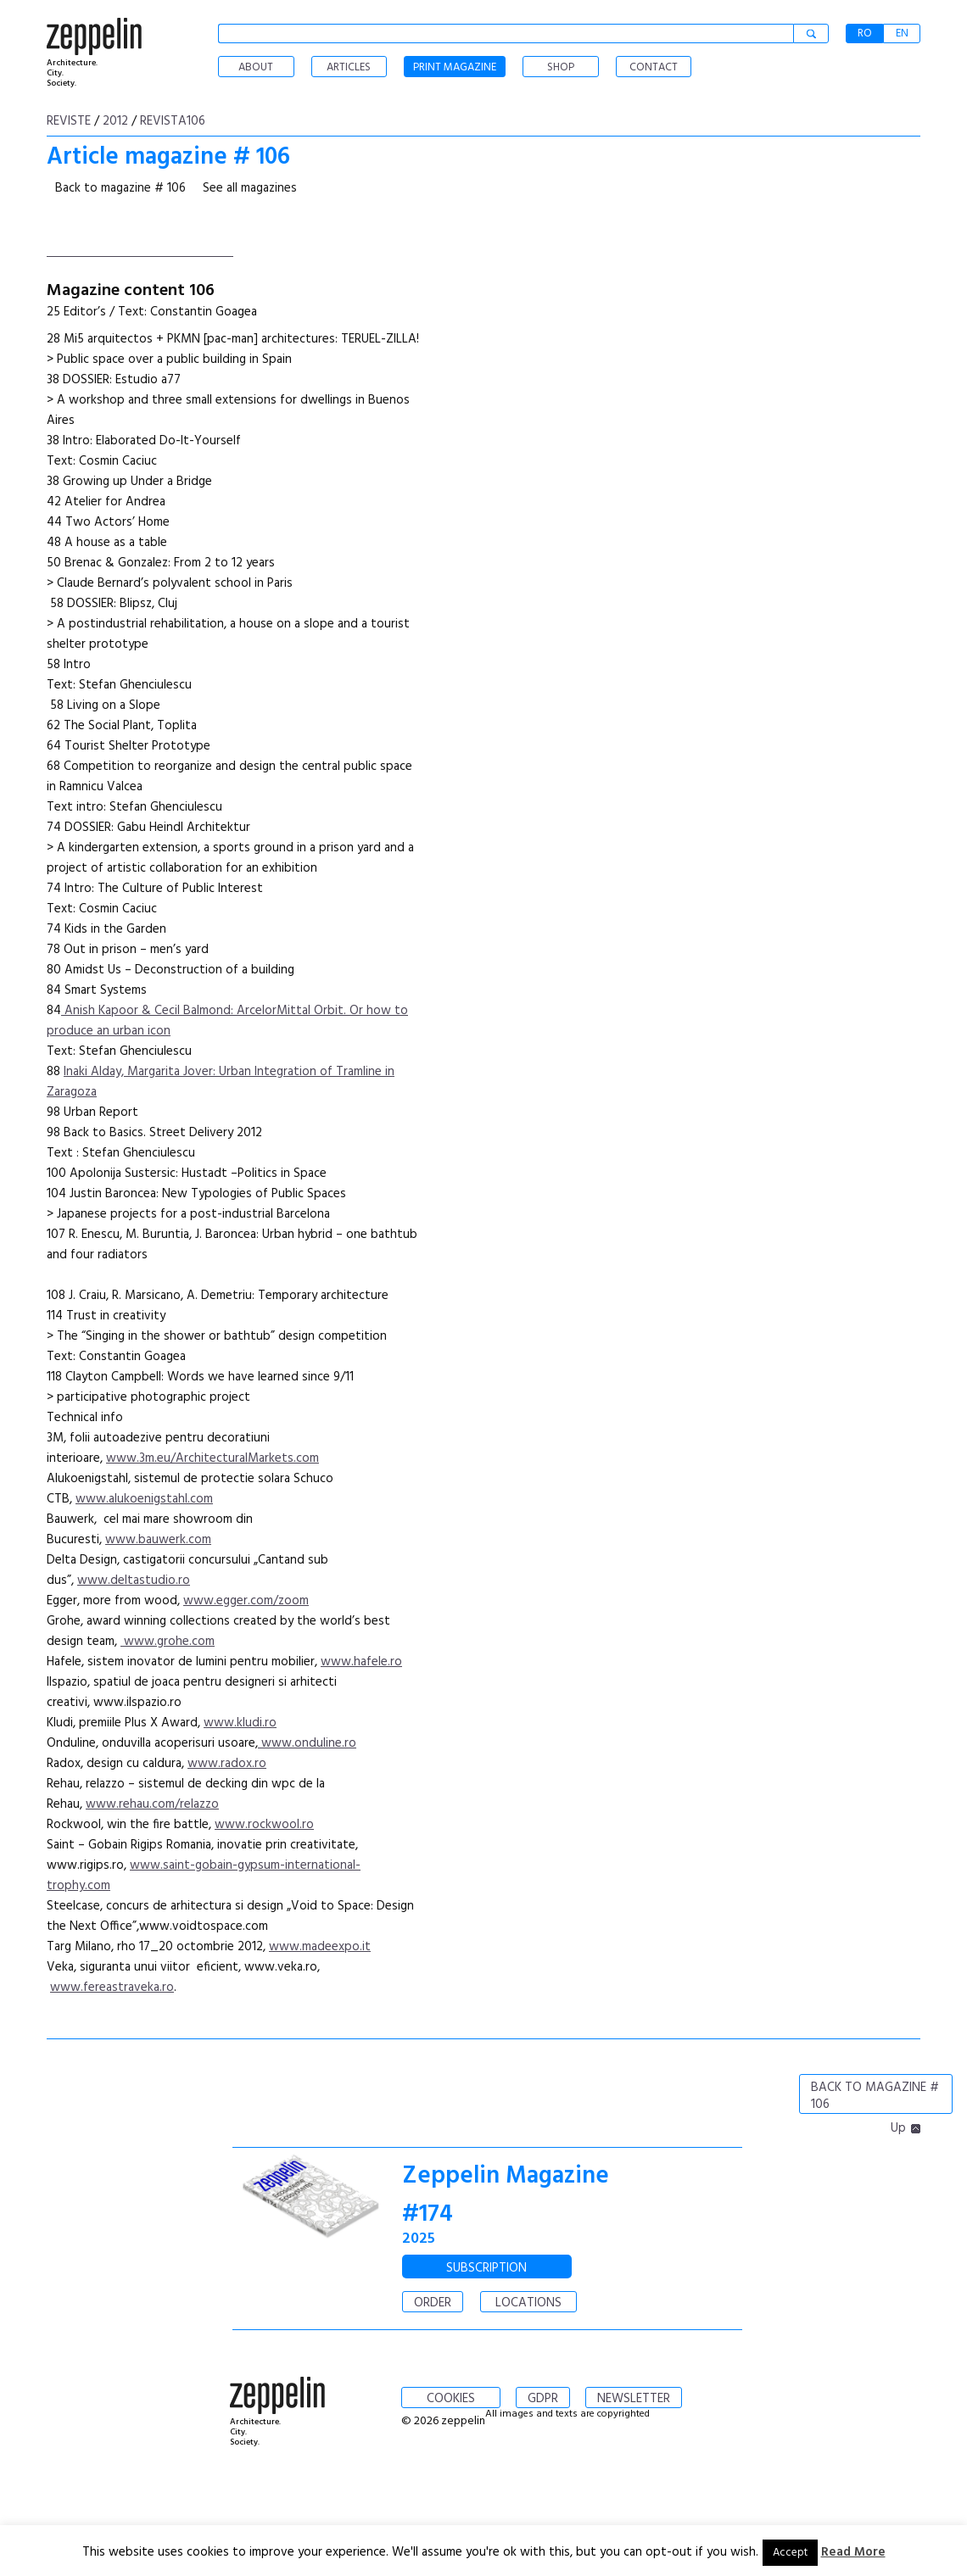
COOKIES (451, 2399)
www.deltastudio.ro (133, 1580)
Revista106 (172, 121)
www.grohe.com (167, 1641)
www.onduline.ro (307, 1743)
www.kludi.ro (240, 1723)
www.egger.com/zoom (246, 1601)
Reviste (69, 121)
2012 (115, 121)
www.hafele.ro (361, 1662)
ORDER (432, 2303)
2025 (418, 2239)
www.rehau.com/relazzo (152, 1804)
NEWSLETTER (633, 2399)
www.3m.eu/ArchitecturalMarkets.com (212, 1458)
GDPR (543, 2399)
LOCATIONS (528, 2303)
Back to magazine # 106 (120, 188)
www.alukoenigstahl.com (144, 1499)
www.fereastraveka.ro (112, 1987)
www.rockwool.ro (264, 1825)
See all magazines (250, 188)
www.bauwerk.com (158, 1540)
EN (902, 33)
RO (865, 33)
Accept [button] (790, 2553)
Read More (853, 2552)
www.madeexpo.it (320, 1947)
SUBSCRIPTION (486, 2268)
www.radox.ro (226, 1764)
